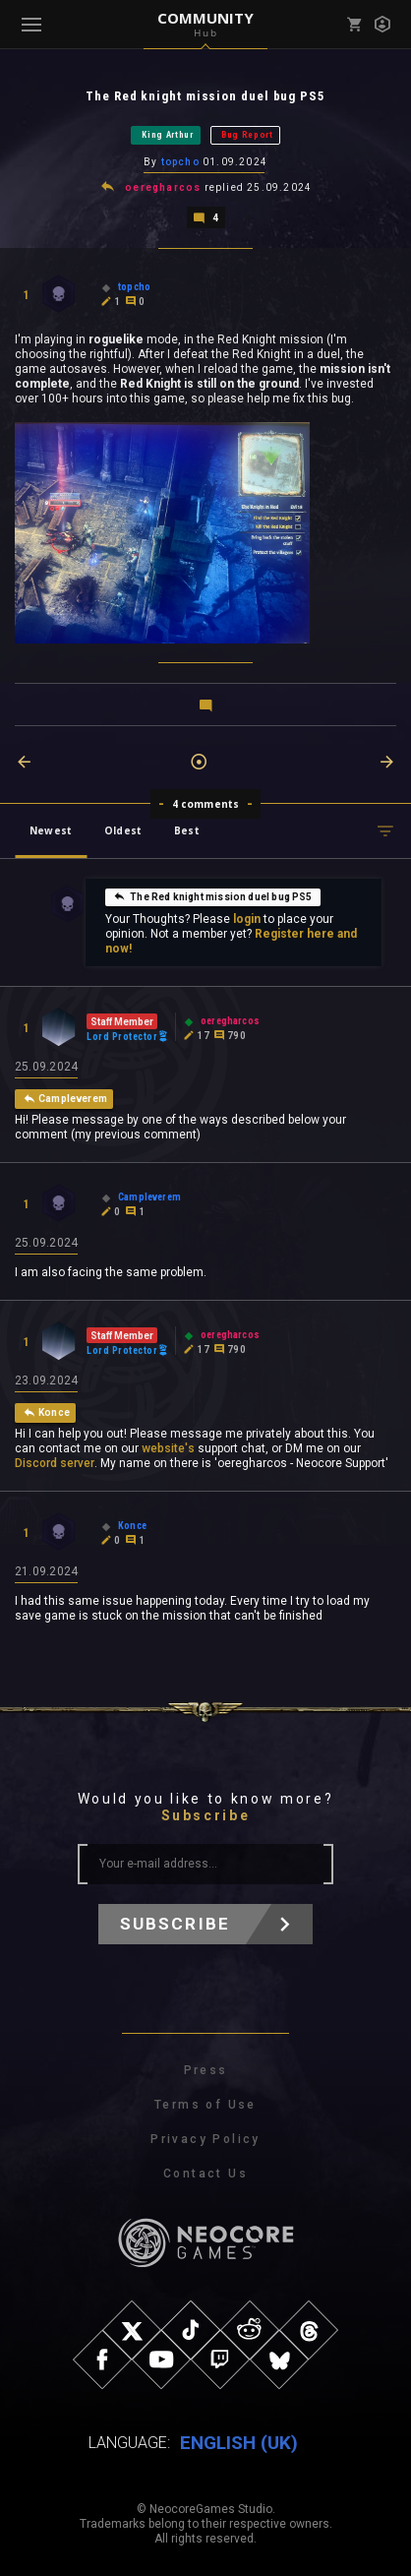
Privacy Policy (205, 2139)
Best (187, 830)
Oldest (123, 830)
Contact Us (205, 2173)
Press (206, 2070)
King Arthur (168, 135)
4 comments (206, 804)
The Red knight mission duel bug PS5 (212, 896)
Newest (50, 830)
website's (168, 1448)
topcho (180, 161)
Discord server (54, 1463)
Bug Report (247, 135)
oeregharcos (163, 187)
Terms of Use (205, 2105)
